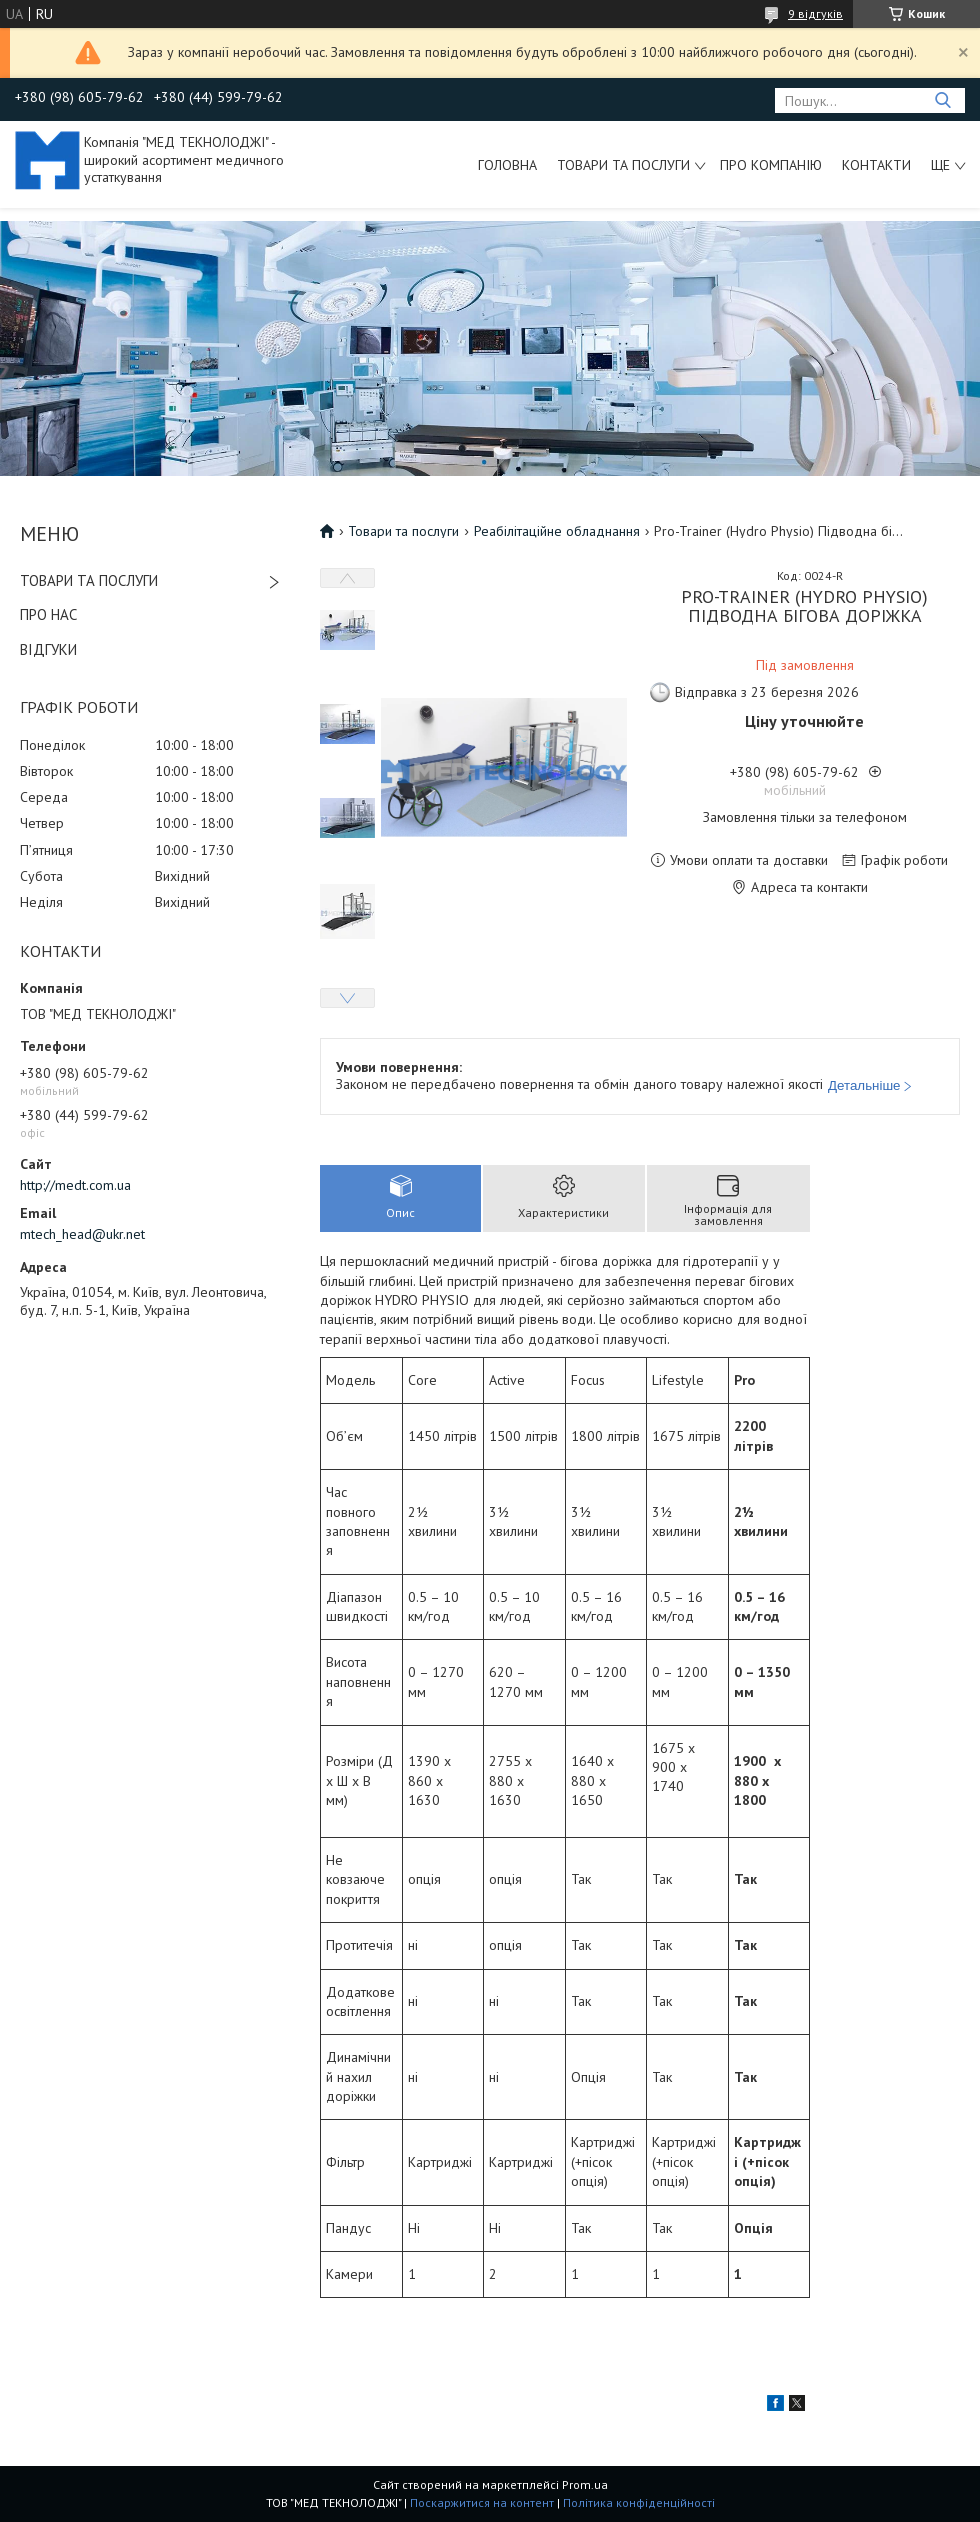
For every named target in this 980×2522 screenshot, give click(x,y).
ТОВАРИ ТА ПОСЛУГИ (89, 580)
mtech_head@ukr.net (82, 1234)
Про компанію (771, 165)
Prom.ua (585, 2484)
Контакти (876, 165)
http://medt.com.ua (75, 1185)
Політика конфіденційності (639, 2502)
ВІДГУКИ (48, 649)
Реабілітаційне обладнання (557, 531)
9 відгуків (815, 13)
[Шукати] (942, 100)
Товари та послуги (623, 165)
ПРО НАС (48, 614)
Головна (507, 165)
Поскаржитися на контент (482, 2502)
